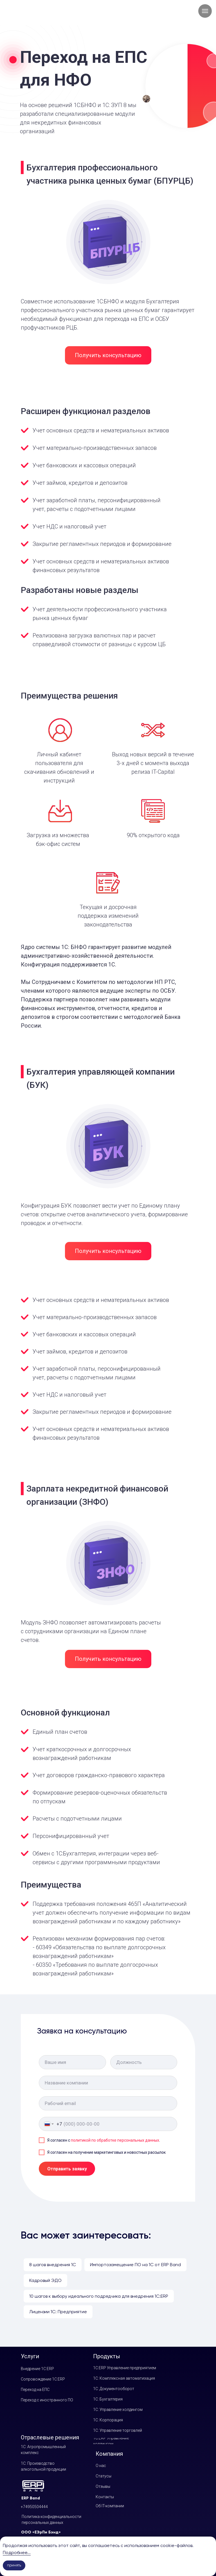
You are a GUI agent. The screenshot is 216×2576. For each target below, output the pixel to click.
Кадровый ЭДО (45, 2280)
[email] (108, 2103)
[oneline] (143, 2062)
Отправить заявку (67, 2169)
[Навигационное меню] (205, 11)
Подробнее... (17, 2552)
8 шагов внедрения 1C (52, 2264)
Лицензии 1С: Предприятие (58, 2311)
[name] (72, 2062)
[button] (108, 355)
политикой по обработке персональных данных (115, 2140)
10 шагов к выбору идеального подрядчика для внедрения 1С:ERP (98, 2296)
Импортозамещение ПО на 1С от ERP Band (135, 2264)
